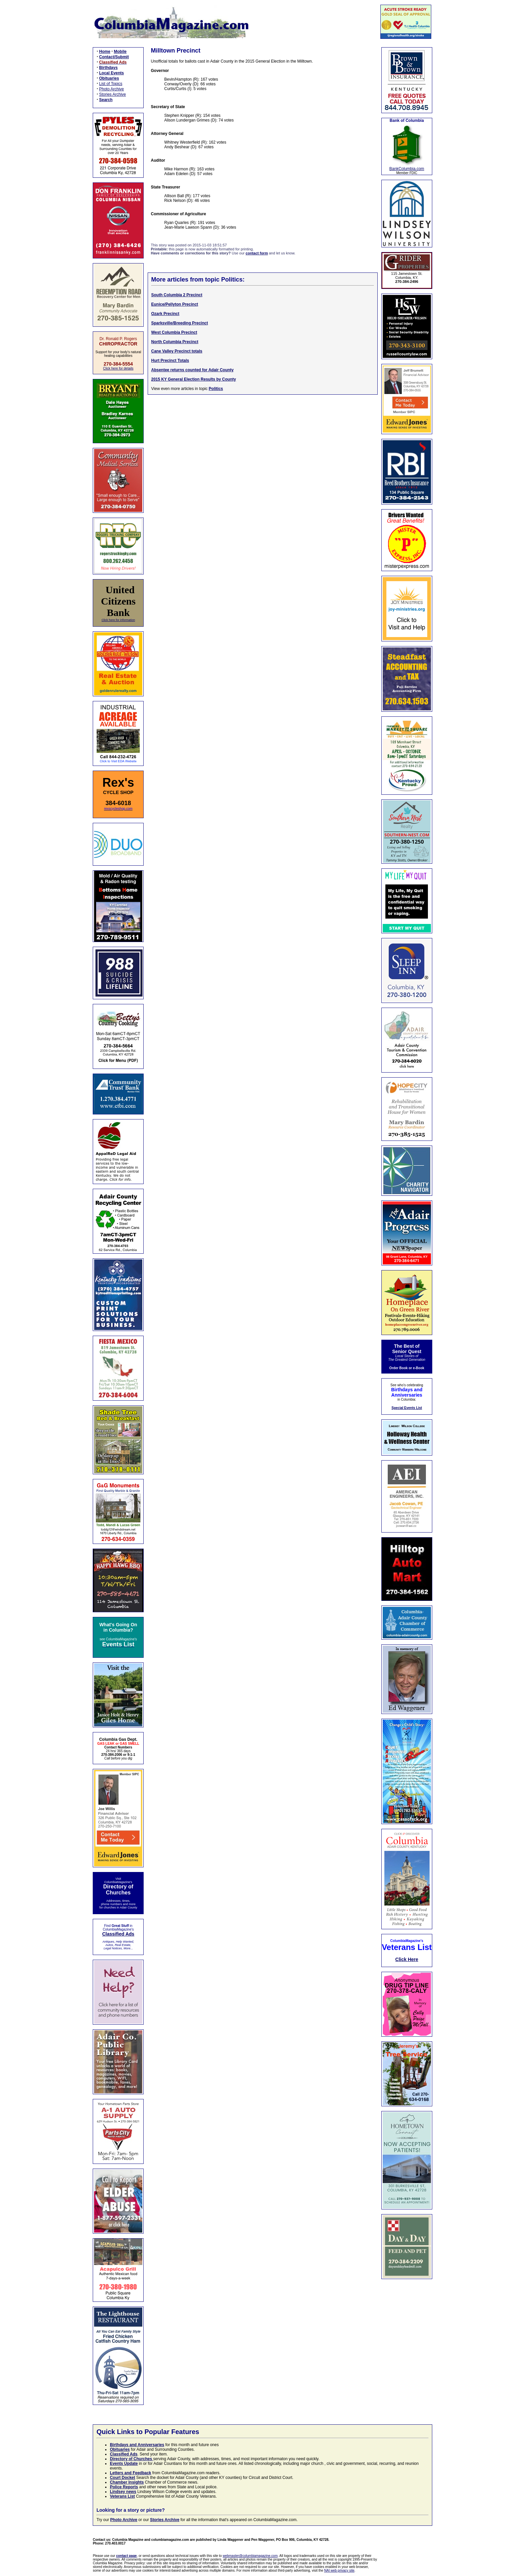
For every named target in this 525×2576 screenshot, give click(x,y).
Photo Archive (111, 89)
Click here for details (118, 368)
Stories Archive (112, 94)
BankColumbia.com (406, 168)
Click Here (406, 1959)
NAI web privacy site (339, 2570)
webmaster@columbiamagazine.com (250, 2556)
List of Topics (110, 83)
